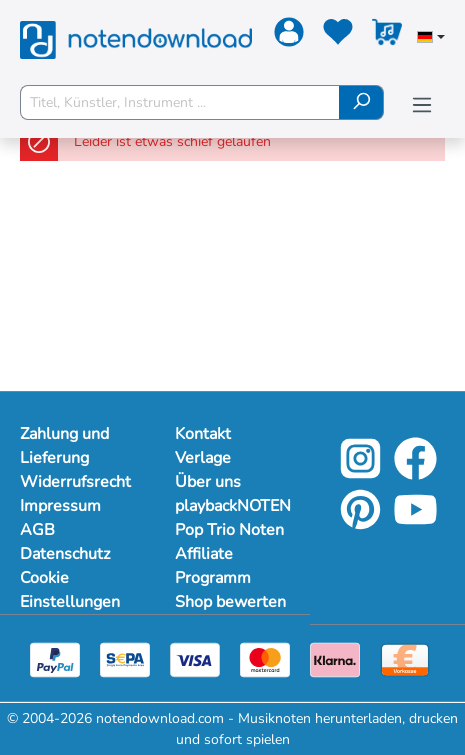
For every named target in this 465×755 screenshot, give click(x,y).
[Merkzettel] (335, 36)
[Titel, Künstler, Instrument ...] (180, 102)
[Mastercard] (265, 658)
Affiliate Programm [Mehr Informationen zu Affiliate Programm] (213, 566)
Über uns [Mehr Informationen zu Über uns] (208, 482)
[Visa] (195, 658)
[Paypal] (55, 658)
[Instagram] (360, 472)
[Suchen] (361, 102)
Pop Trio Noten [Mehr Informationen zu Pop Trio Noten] (229, 530)
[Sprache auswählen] (431, 39)
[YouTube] (415, 523)
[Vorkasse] (405, 658)
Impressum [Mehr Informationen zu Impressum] (60, 506)
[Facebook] (415, 472)
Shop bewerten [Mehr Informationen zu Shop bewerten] (230, 602)
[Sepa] (125, 658)
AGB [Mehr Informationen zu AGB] (37, 530)
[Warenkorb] (384, 36)
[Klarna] (335, 658)
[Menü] (422, 105)
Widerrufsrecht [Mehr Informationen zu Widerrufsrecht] (75, 482)
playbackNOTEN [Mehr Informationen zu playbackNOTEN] (232, 506)
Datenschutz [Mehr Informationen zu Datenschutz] (65, 554)
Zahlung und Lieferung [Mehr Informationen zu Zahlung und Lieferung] (64, 446)
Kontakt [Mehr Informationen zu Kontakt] (203, 434)
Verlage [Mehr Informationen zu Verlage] (203, 458)
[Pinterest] (360, 523)
